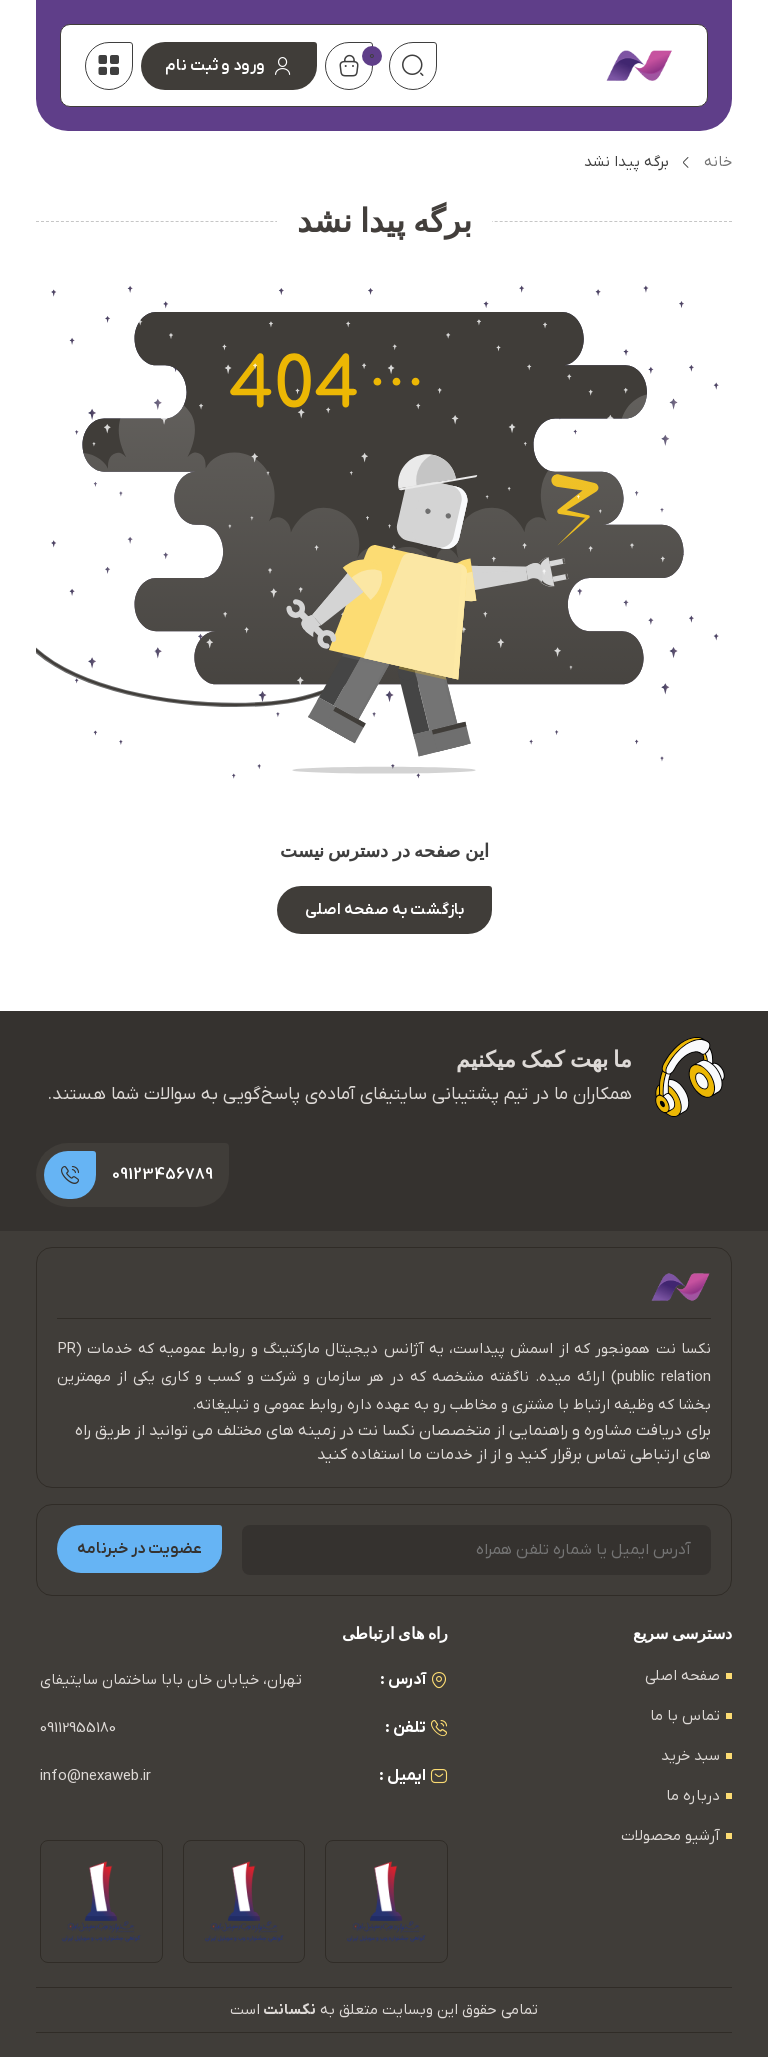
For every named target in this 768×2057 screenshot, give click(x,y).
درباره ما (693, 1796)
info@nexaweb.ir (95, 1776)
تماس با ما (685, 1716)
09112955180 (78, 1728)
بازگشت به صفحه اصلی (384, 910)
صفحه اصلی (682, 1676)
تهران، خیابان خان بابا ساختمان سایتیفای (171, 1680)
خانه (718, 162)
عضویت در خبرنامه (139, 1549)
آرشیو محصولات (670, 1836)
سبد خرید (690, 1756)
